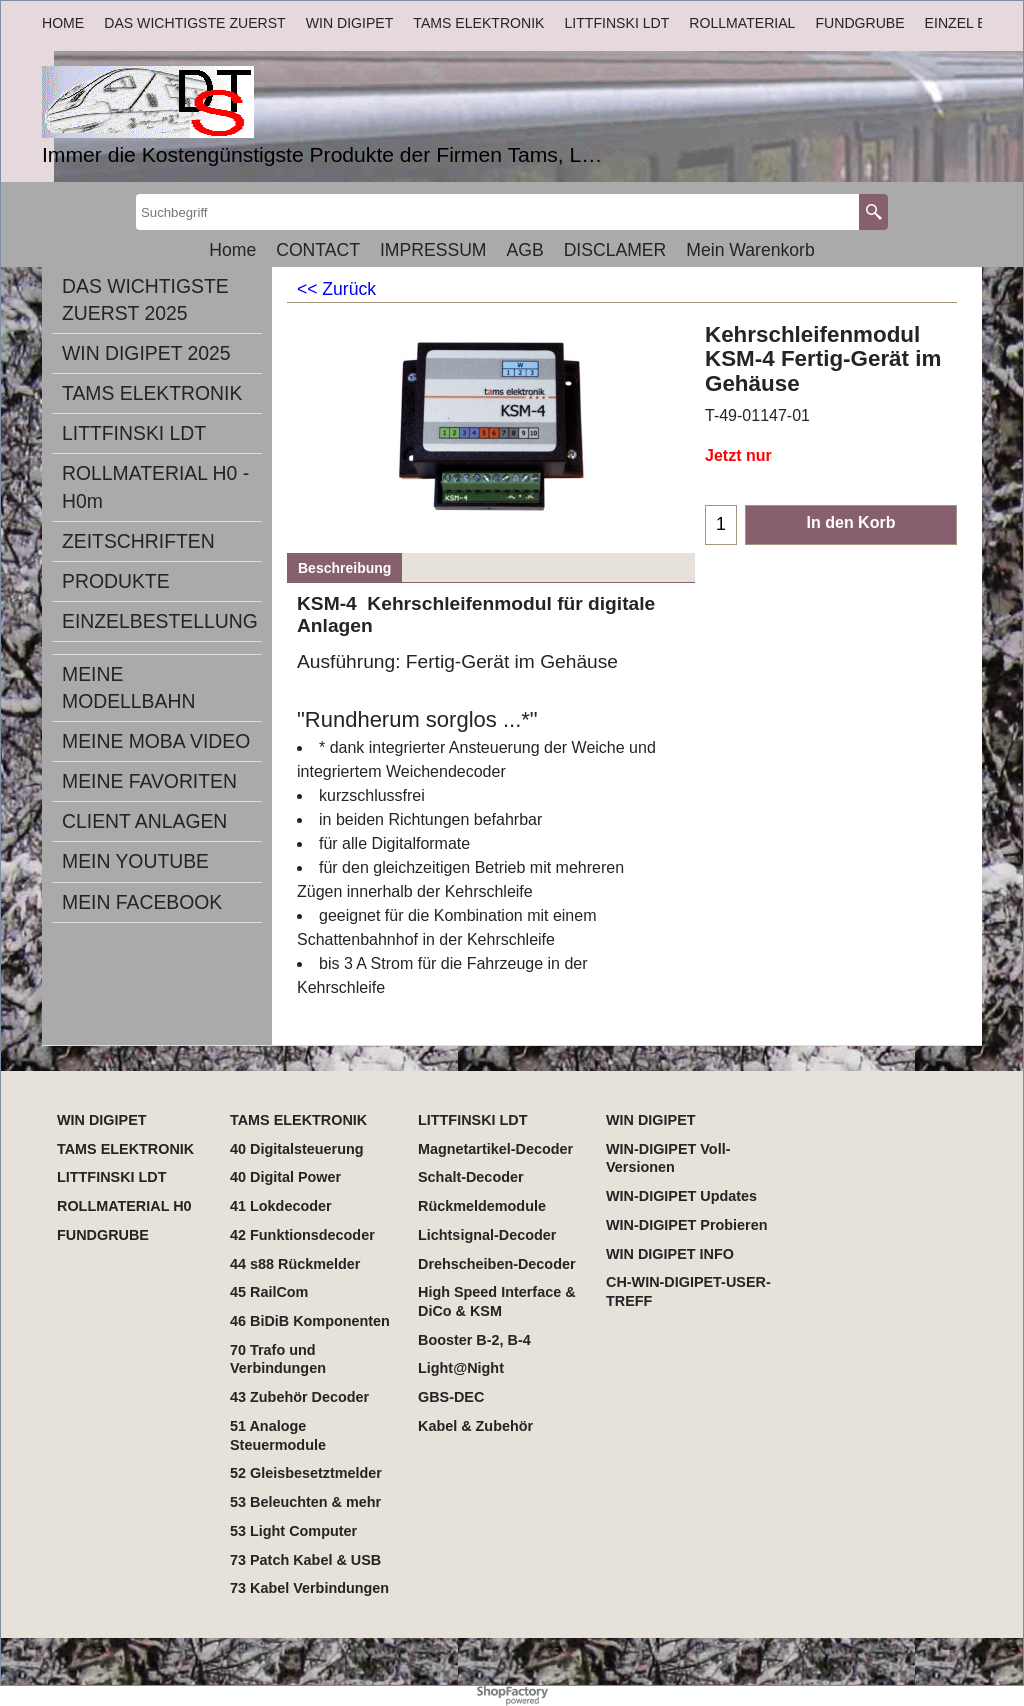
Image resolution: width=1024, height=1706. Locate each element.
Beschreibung (344, 568)
